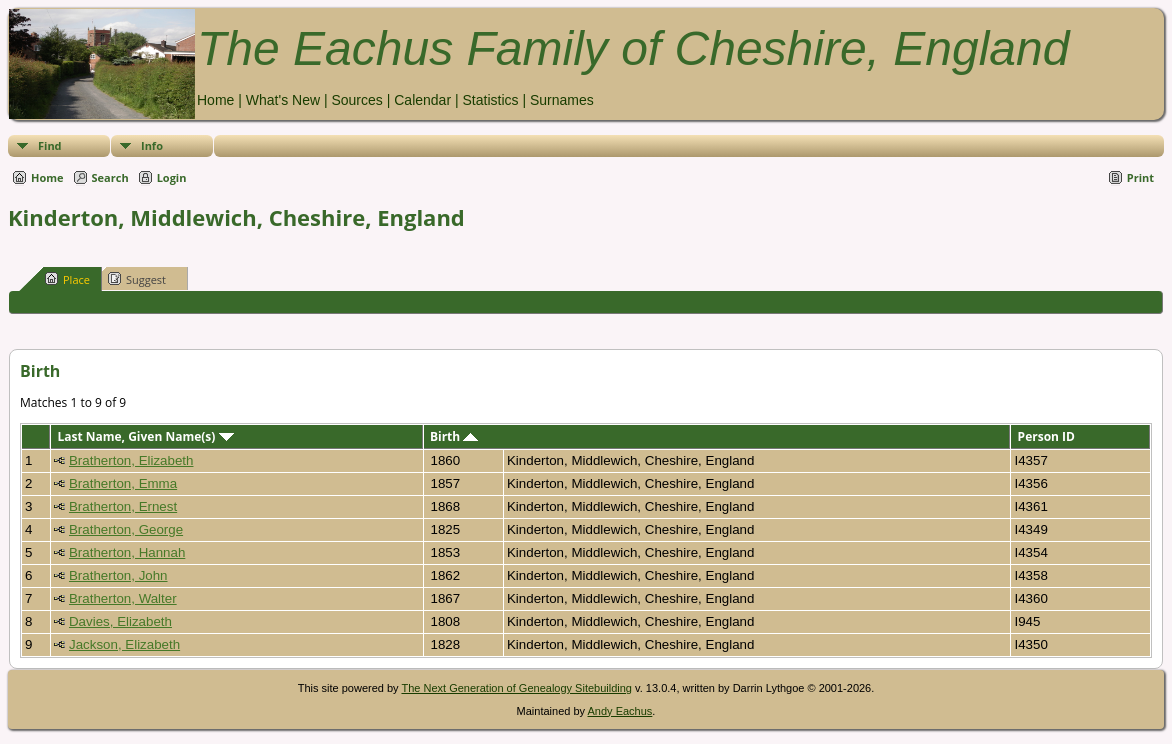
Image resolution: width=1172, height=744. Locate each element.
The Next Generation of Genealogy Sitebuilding (516, 688)
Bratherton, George (126, 529)
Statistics (490, 100)
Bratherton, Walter (123, 598)
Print (1140, 177)
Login (172, 177)
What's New (283, 100)
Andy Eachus (620, 711)
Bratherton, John (118, 575)
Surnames (562, 100)
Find (50, 145)
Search (110, 177)
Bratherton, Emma (123, 483)
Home (215, 100)
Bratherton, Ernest (123, 506)
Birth (454, 436)
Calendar (422, 100)
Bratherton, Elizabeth (131, 460)
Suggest (137, 279)
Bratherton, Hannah (127, 552)
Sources (356, 100)
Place (67, 279)
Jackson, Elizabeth (124, 644)
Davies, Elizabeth (120, 621)
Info (152, 145)
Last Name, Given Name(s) (145, 436)
